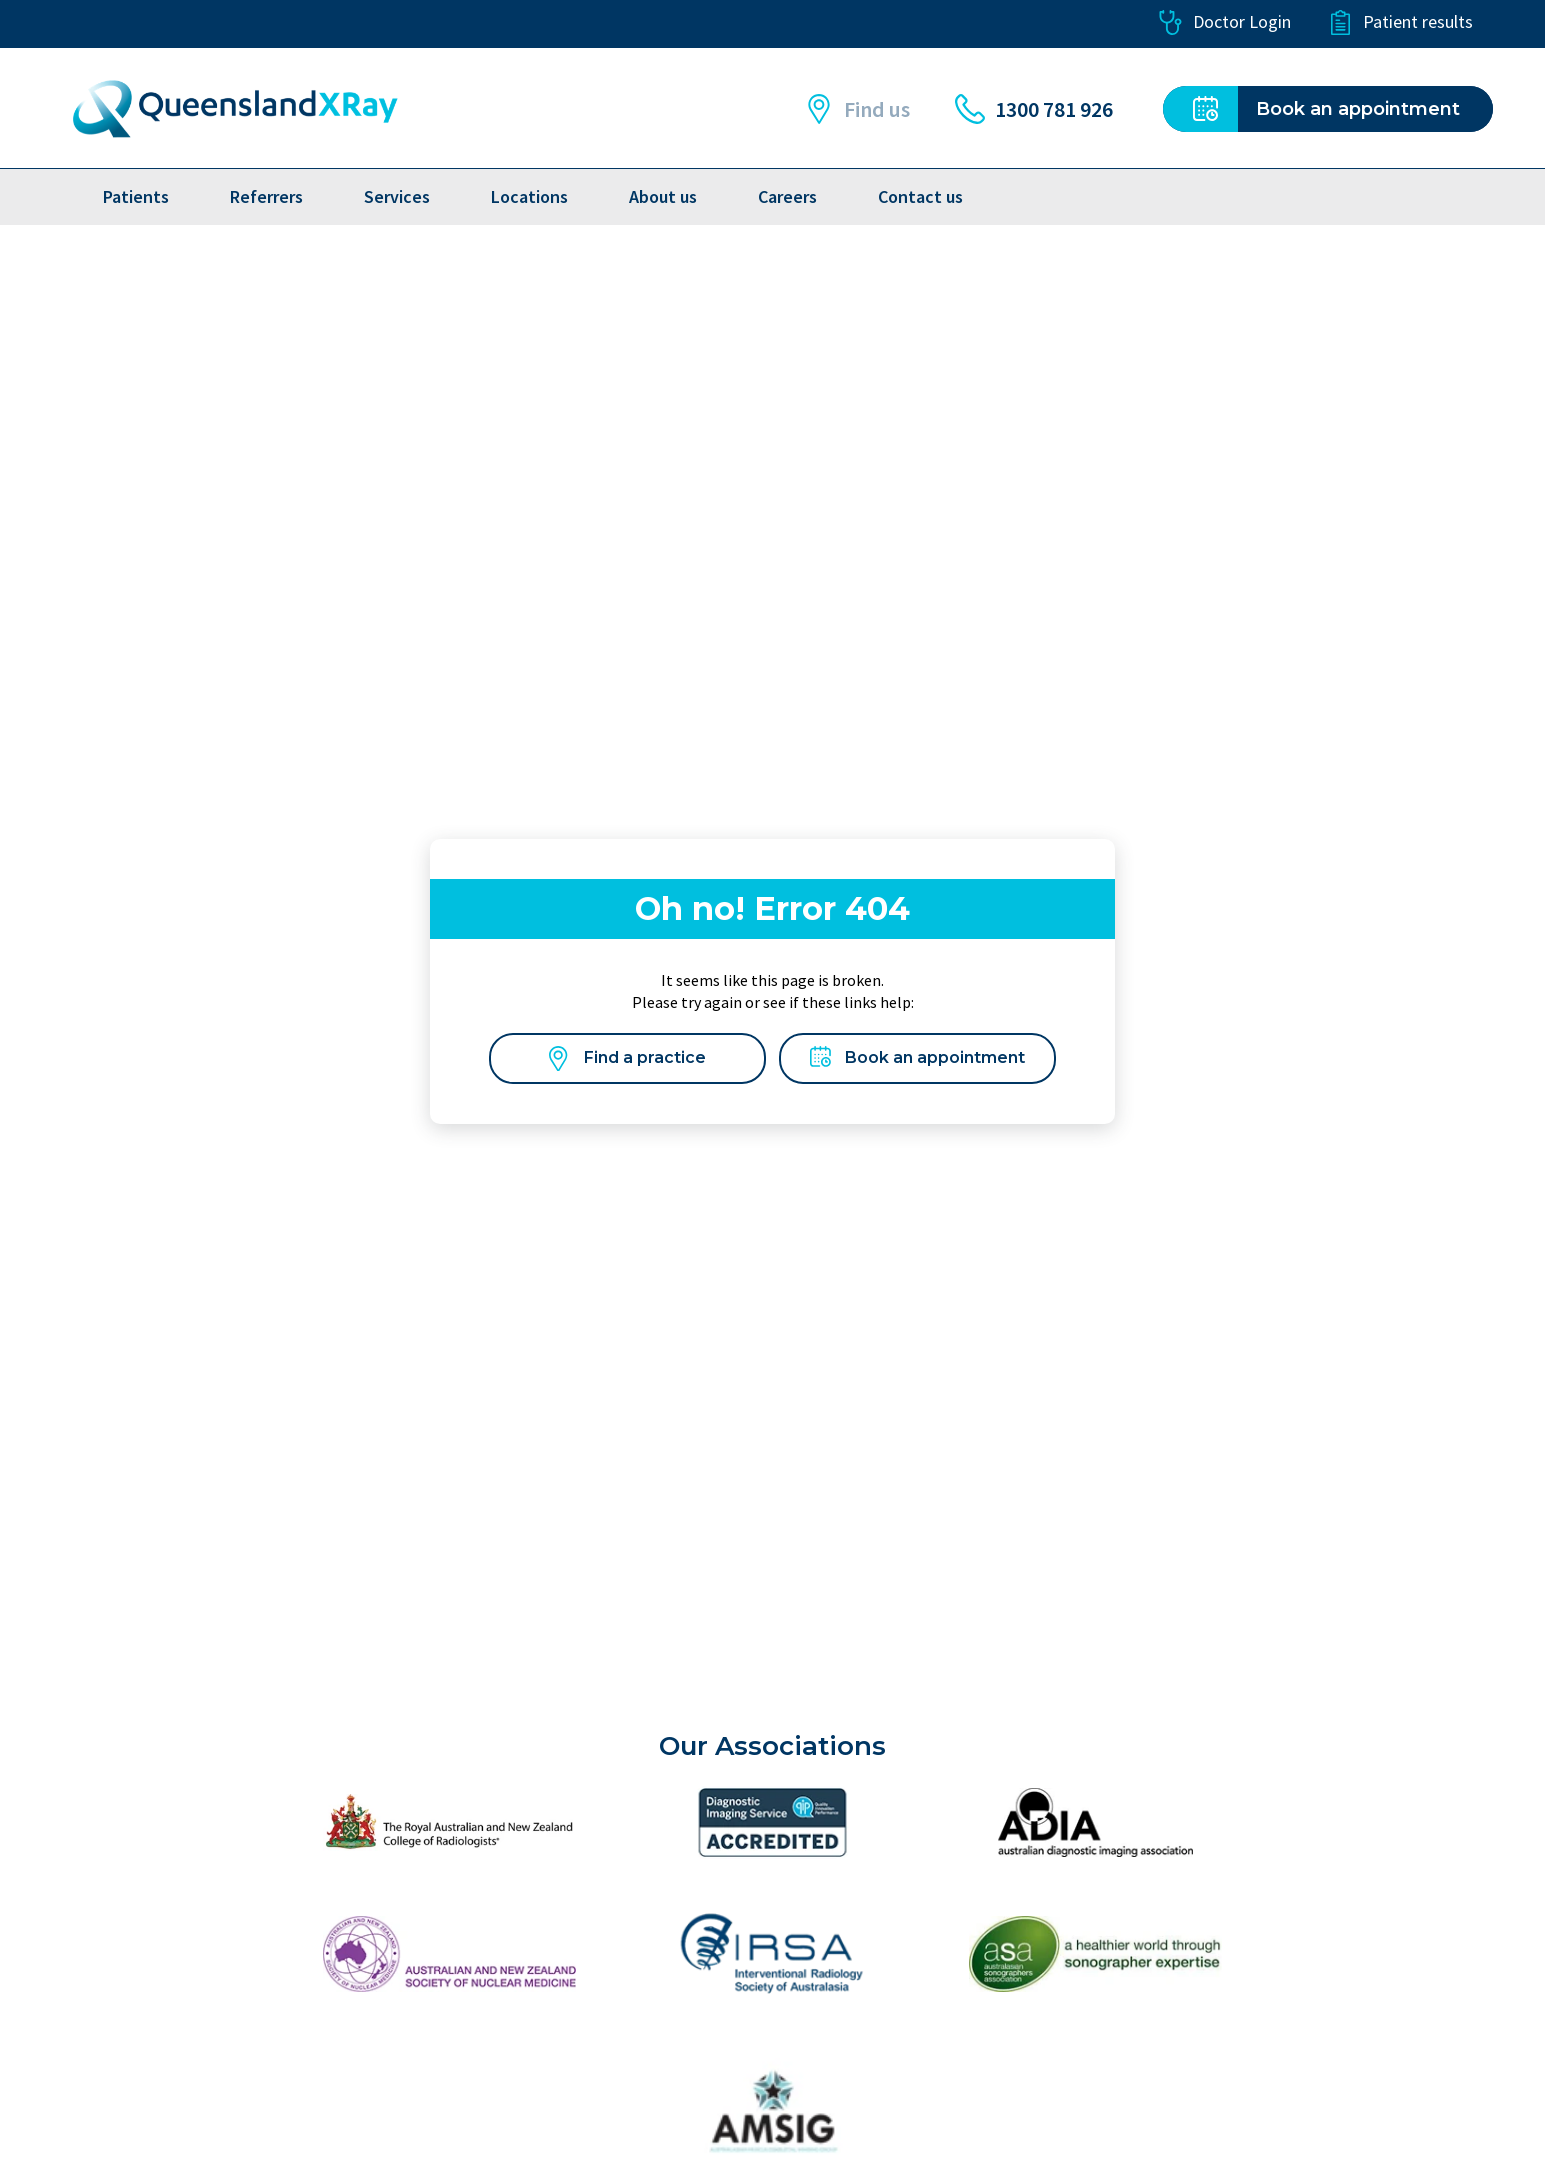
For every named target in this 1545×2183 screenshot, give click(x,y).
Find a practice (627, 1058)
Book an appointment (917, 1058)
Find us (857, 109)
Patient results (1400, 22)
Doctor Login (1224, 22)
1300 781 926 (1034, 109)
